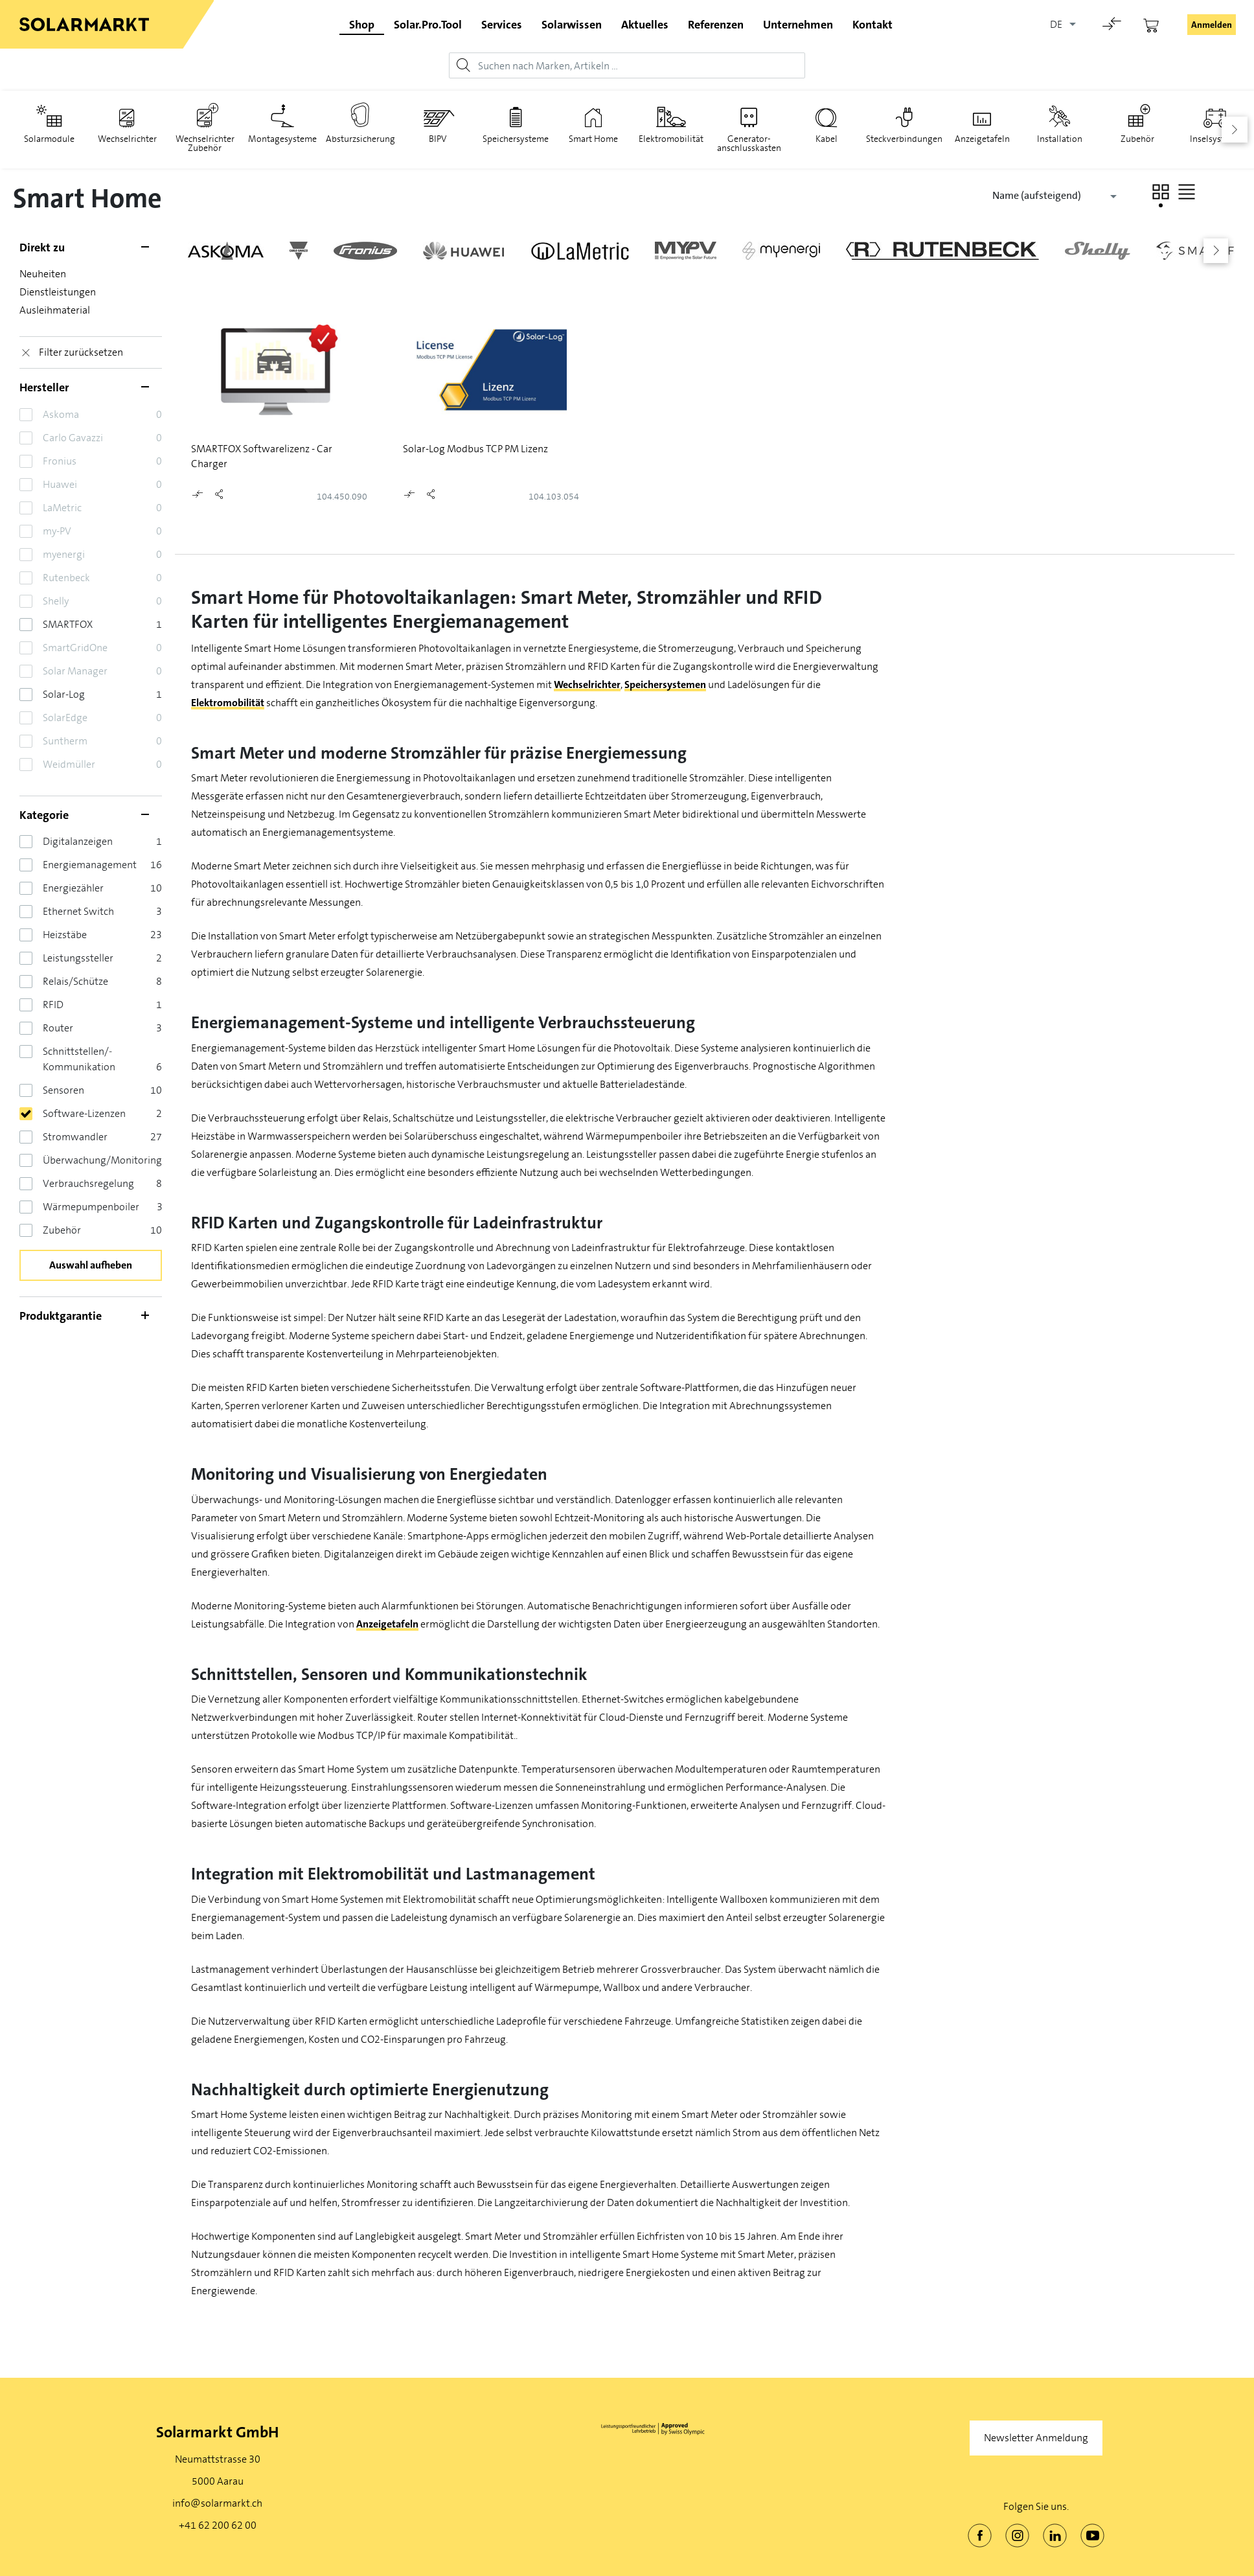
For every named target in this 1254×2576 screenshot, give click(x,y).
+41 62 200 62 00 (217, 2525)
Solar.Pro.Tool (428, 24)
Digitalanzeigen (78, 841)
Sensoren (63, 1090)
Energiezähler (73, 888)
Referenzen (716, 24)
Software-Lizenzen (84, 1113)
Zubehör (62, 1230)
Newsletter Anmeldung (1036, 2437)
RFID (53, 1004)
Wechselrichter (587, 684)
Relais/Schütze (75, 981)
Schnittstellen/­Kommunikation (79, 1059)
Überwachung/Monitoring (102, 1160)
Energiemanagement (90, 864)
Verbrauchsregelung (88, 1183)
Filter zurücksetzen (81, 352)
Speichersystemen (665, 684)
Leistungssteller (78, 958)
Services (501, 24)
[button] (1160, 191)
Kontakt (872, 24)
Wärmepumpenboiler (91, 1206)
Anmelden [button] (1211, 24)
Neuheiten (42, 274)
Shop (361, 24)
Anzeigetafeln (387, 1624)
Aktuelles (644, 24)
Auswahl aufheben (90, 1265)
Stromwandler (75, 1137)
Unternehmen (798, 24)
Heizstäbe (65, 934)
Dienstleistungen (57, 292)
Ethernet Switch (78, 911)
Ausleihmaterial (54, 310)
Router (58, 1028)
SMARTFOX (68, 624)
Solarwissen (572, 24)
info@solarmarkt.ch (217, 2503)
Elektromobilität (227, 702)
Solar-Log (64, 694)
